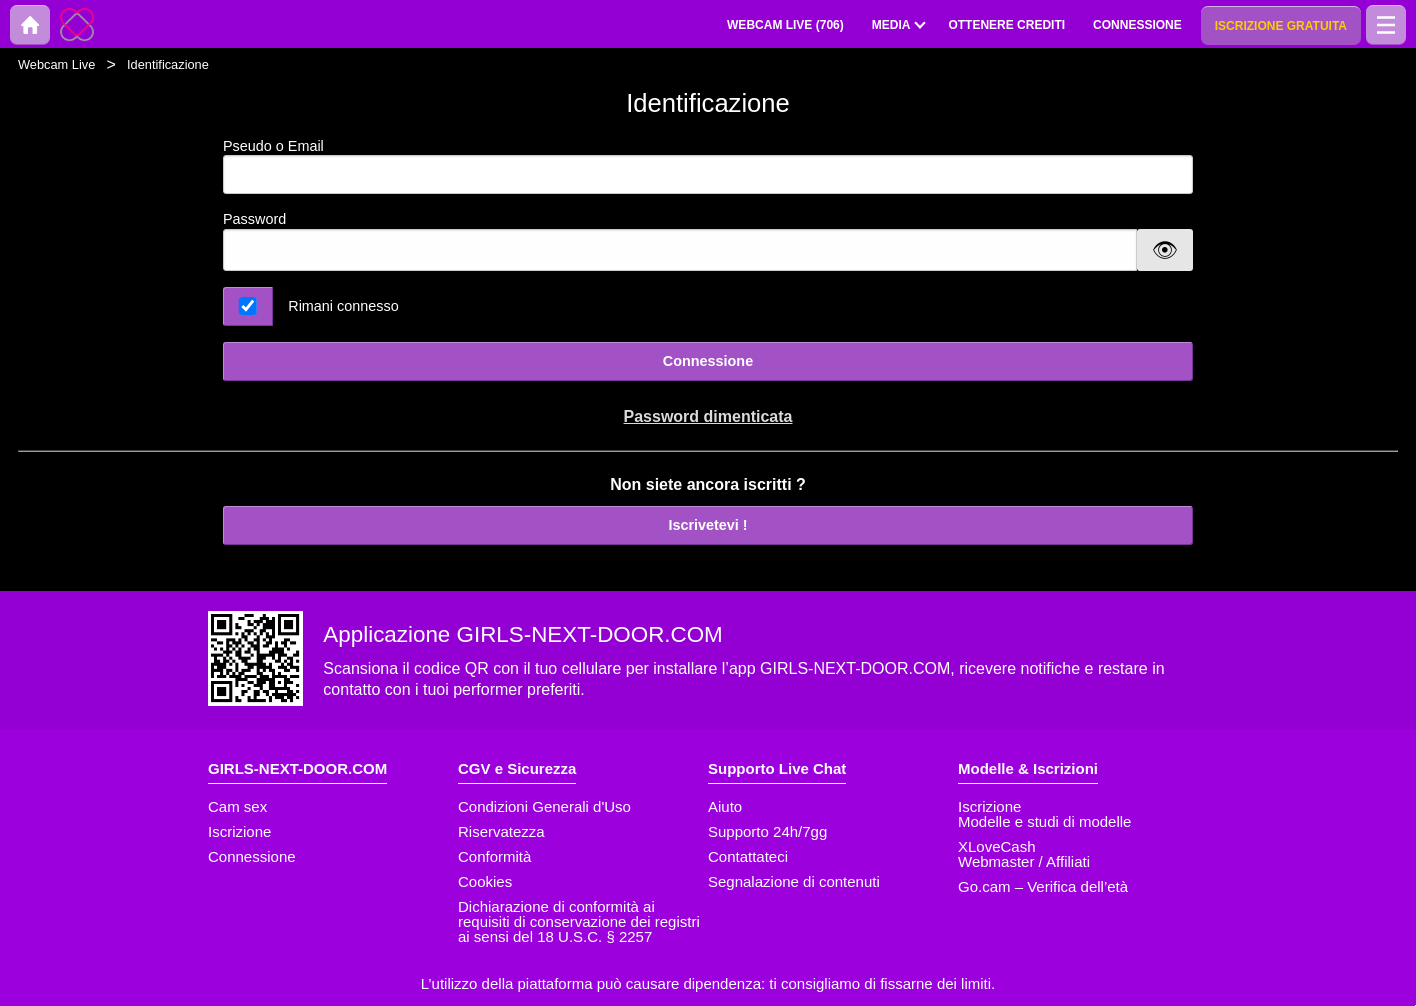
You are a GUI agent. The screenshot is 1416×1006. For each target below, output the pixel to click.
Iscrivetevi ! (707, 525)
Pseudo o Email (708, 166)
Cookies (485, 881)
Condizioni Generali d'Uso (544, 806)
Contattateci (748, 856)
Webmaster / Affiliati (1024, 861)
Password (254, 219)
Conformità (494, 856)
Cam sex (237, 806)
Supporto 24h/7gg (767, 831)
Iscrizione (239, 831)
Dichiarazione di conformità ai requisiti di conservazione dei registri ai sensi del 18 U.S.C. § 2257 (579, 921)
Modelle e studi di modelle (1044, 821)
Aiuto (725, 806)
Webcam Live (56, 64)
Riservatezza (501, 831)
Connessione (708, 361)
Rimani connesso (343, 306)
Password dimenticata (708, 416)
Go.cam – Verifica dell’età (1043, 886)
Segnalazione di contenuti (794, 881)
